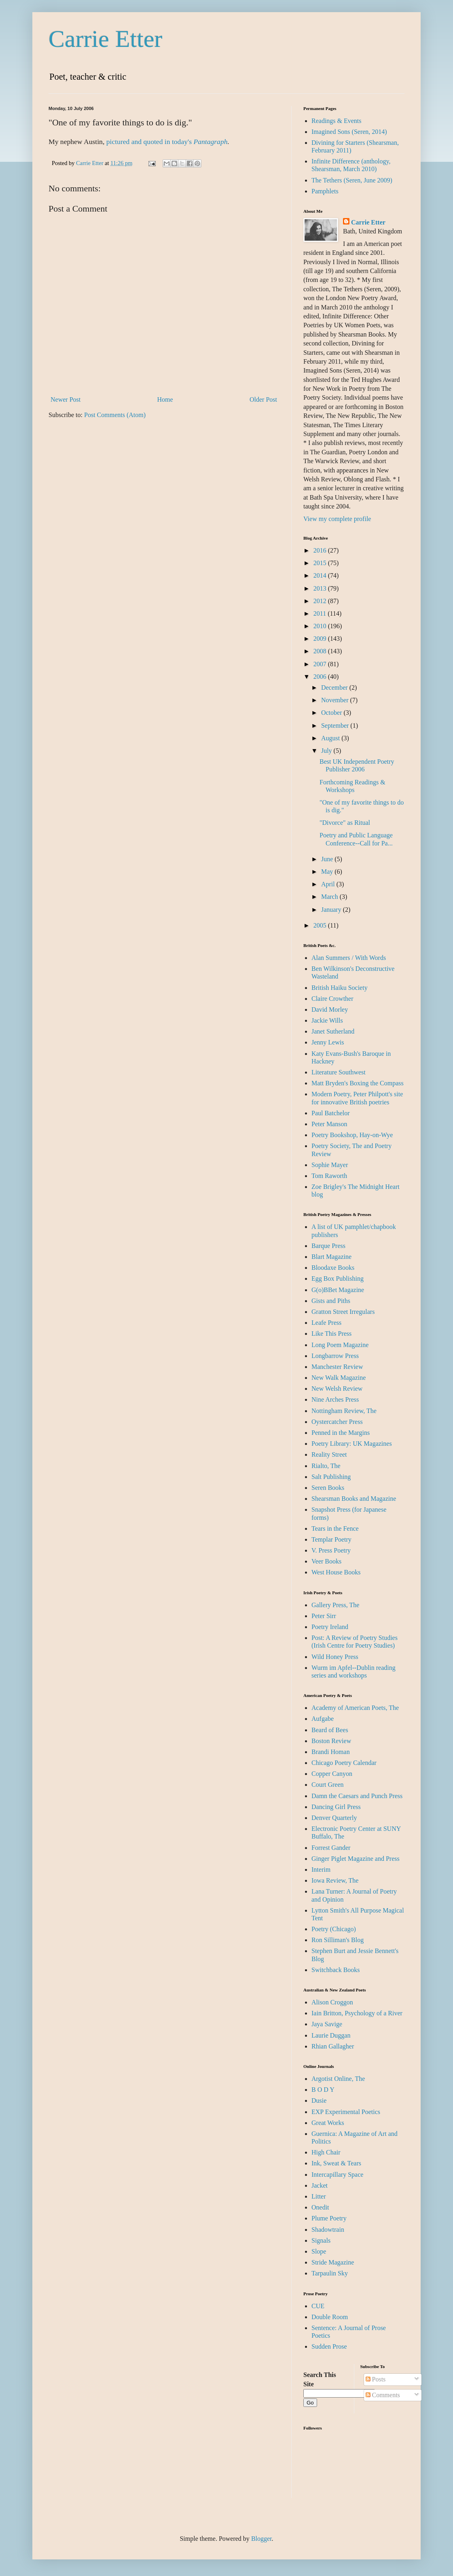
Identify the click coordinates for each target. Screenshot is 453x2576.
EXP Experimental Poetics (345, 2111)
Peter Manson (329, 1124)
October (332, 712)
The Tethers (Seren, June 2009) (351, 180)
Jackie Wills (327, 1020)
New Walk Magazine (338, 1377)
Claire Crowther (332, 998)
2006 (320, 676)
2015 (320, 562)
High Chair (326, 2152)
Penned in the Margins (340, 1432)
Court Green (327, 1784)
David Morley (329, 1009)
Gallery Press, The (335, 1605)
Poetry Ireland (329, 1626)
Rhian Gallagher (332, 2046)
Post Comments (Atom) (115, 414)
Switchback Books (335, 1969)
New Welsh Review (336, 1388)
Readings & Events (336, 120)
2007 (320, 664)
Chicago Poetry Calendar (344, 1762)
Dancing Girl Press (336, 1806)
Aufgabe (322, 1718)
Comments (383, 2395)
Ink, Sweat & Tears (336, 2163)
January (332, 909)
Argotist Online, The (338, 2078)
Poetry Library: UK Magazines (351, 1443)
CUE (317, 2306)
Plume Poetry (329, 2218)
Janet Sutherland (332, 1031)
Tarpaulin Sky (329, 2273)
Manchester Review (337, 1366)
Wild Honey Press (334, 1656)
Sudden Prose (329, 2346)
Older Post (263, 399)
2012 (320, 600)
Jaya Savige (326, 2024)
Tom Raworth (329, 1175)
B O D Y (322, 2089)
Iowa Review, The (334, 1880)
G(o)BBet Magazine (337, 1289)
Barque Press (328, 1245)
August (331, 738)
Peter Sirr (323, 1615)
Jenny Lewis (327, 1042)
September (335, 725)
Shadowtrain (327, 2229)
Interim (320, 1869)
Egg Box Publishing (337, 1278)
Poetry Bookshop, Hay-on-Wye (352, 1134)
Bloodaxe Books (332, 1267)
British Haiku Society (339, 987)
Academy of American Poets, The (355, 1707)
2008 (320, 651)
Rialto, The (326, 1465)
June (327, 859)
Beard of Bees (329, 1730)
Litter (318, 2196)
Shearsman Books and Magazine (353, 1498)
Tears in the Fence (335, 1528)
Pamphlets (325, 191)
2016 (320, 550)
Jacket (319, 2185)
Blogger (261, 2538)
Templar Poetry (331, 1539)
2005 (320, 925)
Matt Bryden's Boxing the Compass (357, 1083)
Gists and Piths (330, 1300)
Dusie (318, 2100)
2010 (320, 626)
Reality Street (329, 1454)
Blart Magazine (331, 1256)
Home (165, 399)
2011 (320, 613)
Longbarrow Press (335, 1355)
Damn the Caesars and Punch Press (356, 1795)
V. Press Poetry (331, 1550)
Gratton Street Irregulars (343, 1311)
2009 (320, 638)
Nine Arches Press (335, 1399)
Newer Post (65, 399)
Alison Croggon (332, 2002)
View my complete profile (337, 518)
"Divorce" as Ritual (345, 822)
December (335, 687)
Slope (318, 2251)
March (330, 896)
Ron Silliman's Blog (337, 1939)
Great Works (327, 2122)
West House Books (335, 1572)
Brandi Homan (330, 1751)
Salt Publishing (331, 1476)
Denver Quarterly (334, 1817)
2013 (320, 588)
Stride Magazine (332, 2262)
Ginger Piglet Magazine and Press (355, 1858)
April (329, 884)
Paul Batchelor (330, 1113)
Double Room (329, 2316)
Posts (376, 2379)
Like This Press (331, 1333)
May (327, 871)
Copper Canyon (331, 1773)
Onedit (320, 2207)
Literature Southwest (338, 1072)
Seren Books (327, 1487)
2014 (320, 575)
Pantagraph (210, 142)
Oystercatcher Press (337, 1421)
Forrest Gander (330, 1847)
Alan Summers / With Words (348, 957)
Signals (320, 2240)
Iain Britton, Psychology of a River (356, 2013)
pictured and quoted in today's (150, 142)
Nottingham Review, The (344, 1410)
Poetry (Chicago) (333, 1929)
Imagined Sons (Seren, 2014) (349, 131)
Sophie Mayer (329, 1164)
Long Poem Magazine (339, 1344)
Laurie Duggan (330, 2035)
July (327, 750)
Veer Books (326, 1561)
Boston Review (331, 1740)
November (335, 700)
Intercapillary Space (337, 2174)
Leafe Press (326, 1322)
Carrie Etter (106, 38)
